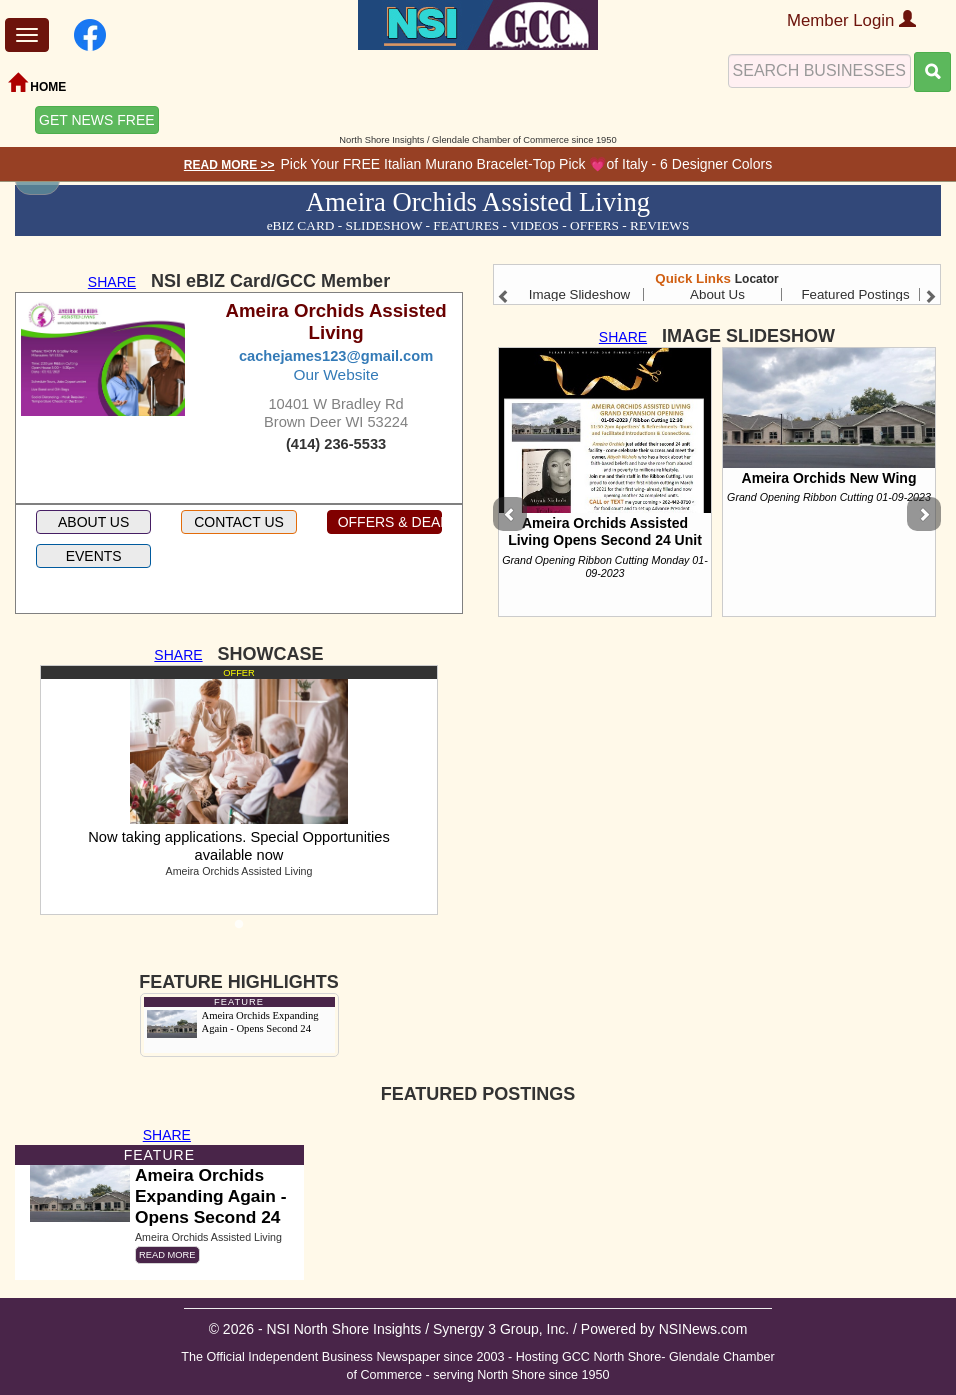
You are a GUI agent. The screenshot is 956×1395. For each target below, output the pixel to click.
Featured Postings (855, 294)
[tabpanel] (239, 790)
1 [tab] (239, 930)
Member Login (851, 20)
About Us (717, 294)
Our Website (335, 374)
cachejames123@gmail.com (336, 356)
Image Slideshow (580, 294)
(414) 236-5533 (336, 444)
